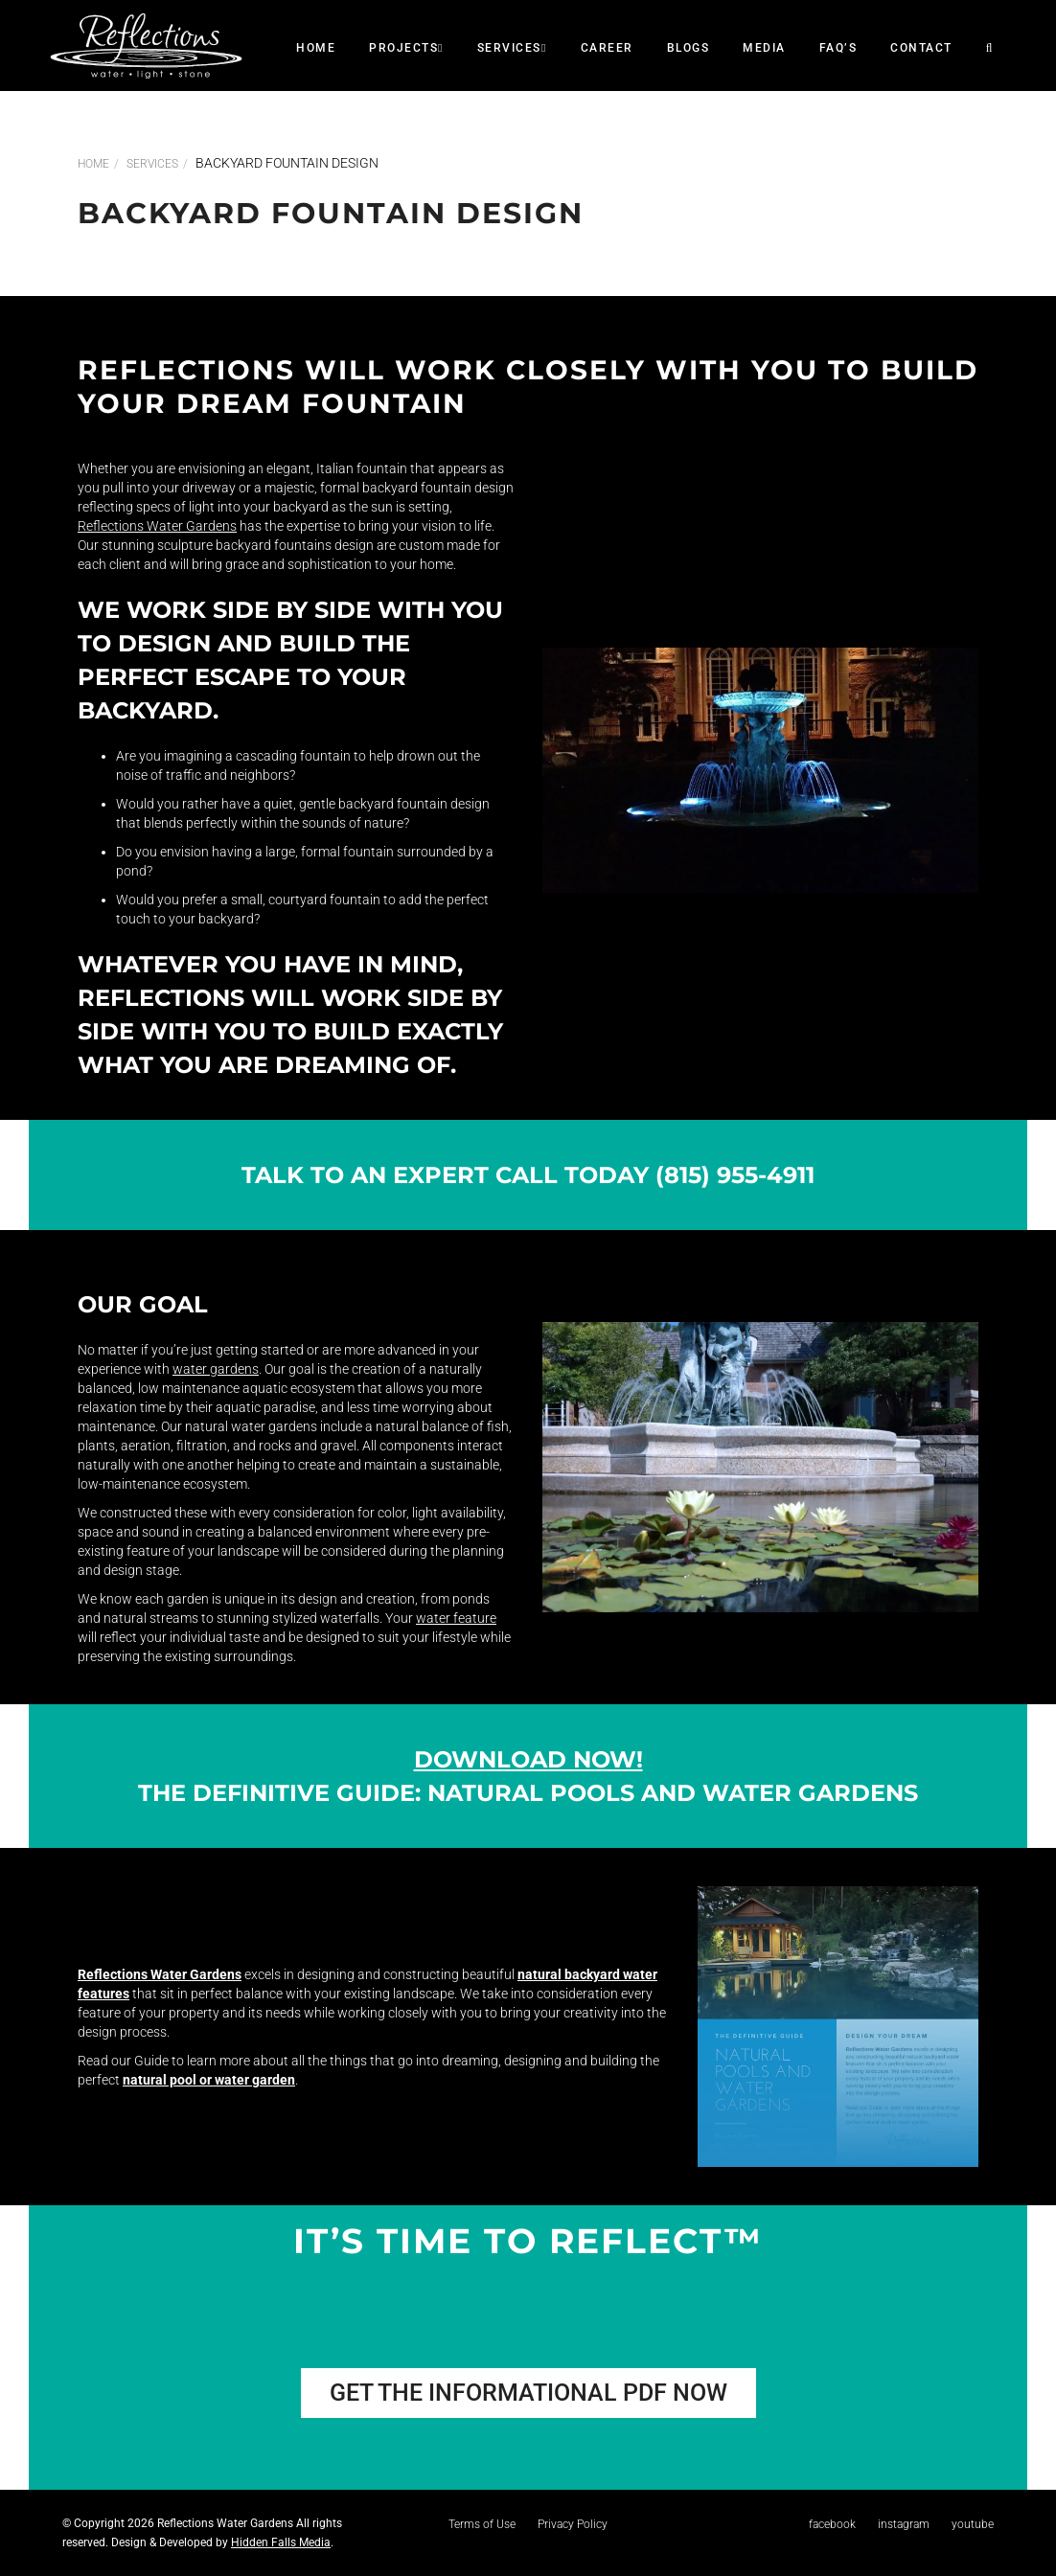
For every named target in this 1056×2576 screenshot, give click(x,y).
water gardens (215, 1369)
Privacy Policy (573, 2524)
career (607, 48)
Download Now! (528, 1759)
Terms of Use (482, 2524)
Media (764, 48)
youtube (973, 2524)
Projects (406, 48)
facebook (832, 2524)
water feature (456, 1618)
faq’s (838, 48)
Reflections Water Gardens (157, 526)
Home (315, 48)
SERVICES (512, 48)
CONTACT (921, 48)
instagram (904, 2524)
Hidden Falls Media (281, 2542)
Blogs (688, 48)
